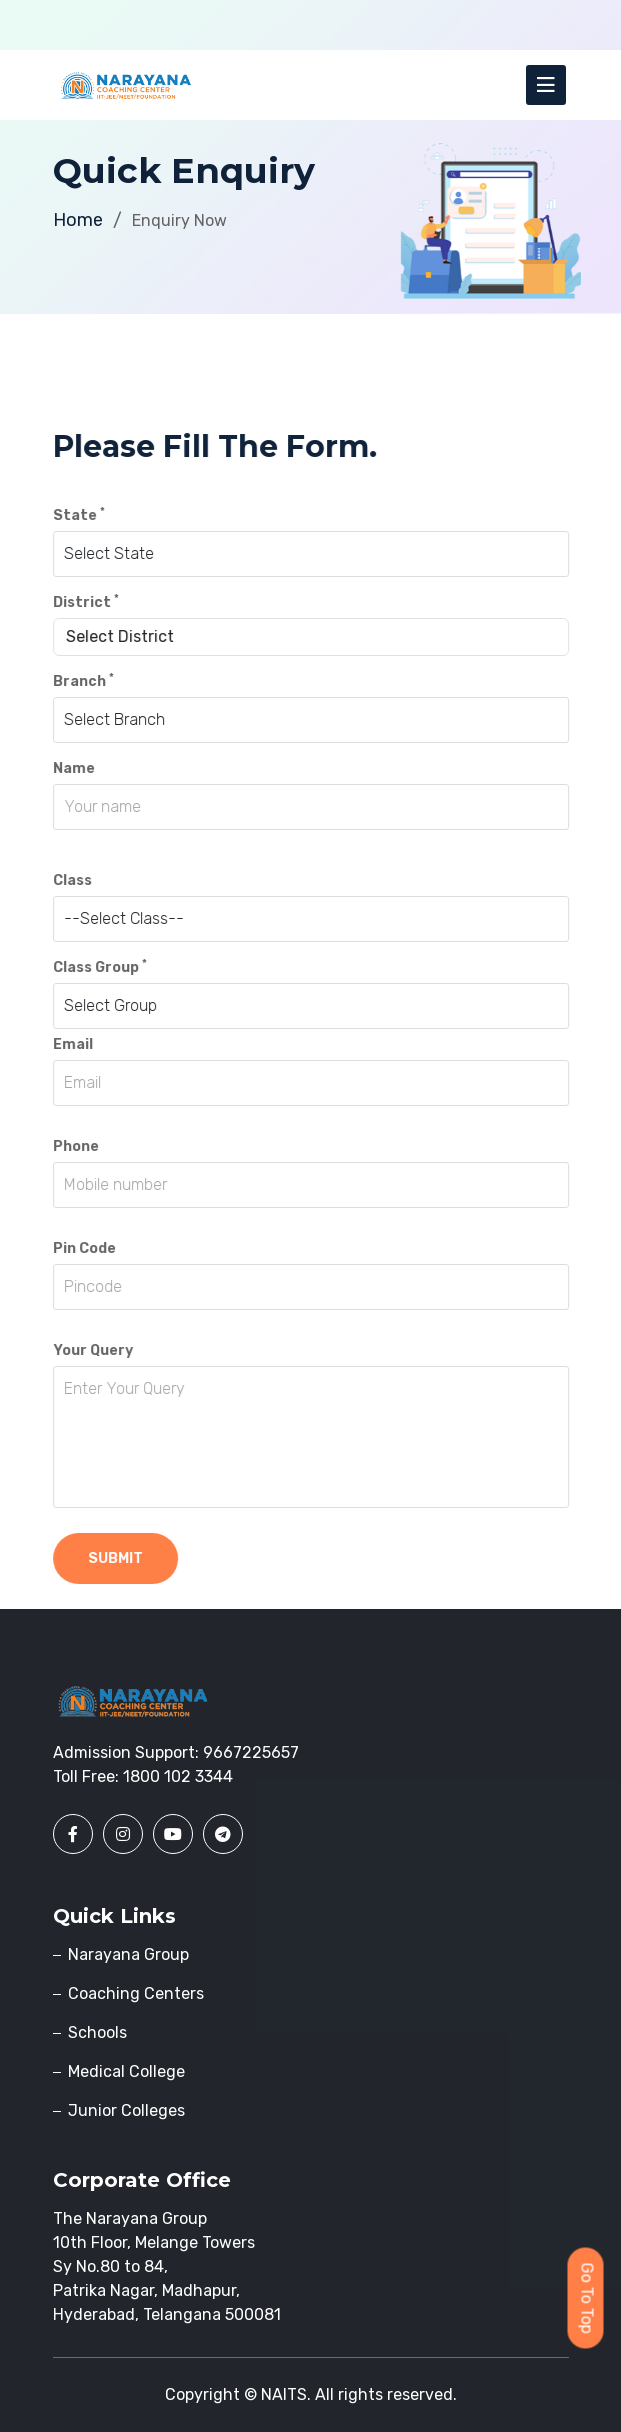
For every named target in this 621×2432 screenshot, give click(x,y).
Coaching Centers (136, 1993)
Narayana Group (128, 1954)
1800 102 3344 (178, 1776)
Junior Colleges (126, 2110)
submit (115, 1558)
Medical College (126, 2071)
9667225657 (251, 1752)
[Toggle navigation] (546, 85)
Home (78, 220)
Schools (97, 2032)
